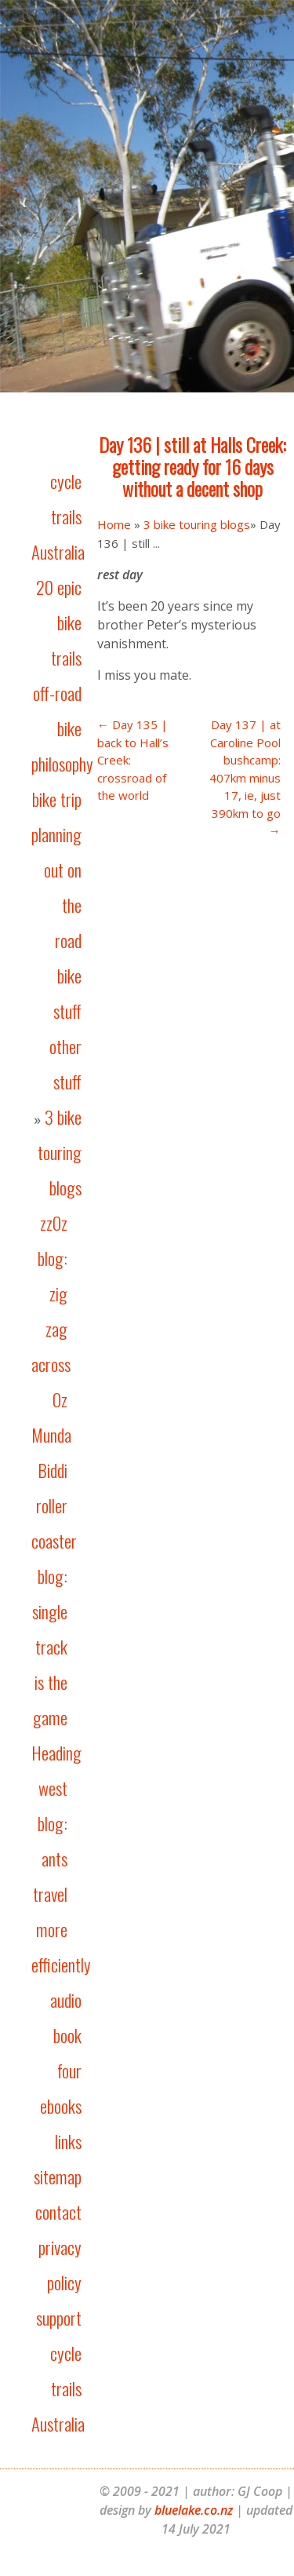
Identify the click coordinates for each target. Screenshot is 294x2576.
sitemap (58, 2176)
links (68, 2141)
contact (58, 2211)
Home (114, 524)
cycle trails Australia (58, 516)
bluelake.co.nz (193, 2510)
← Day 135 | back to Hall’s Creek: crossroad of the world (133, 760)
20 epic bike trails (59, 622)
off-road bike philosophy (62, 728)
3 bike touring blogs (60, 1152)
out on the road (63, 905)
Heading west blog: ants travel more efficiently (61, 1858)
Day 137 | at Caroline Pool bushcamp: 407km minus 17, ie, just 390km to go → (245, 777)
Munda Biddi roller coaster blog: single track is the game (54, 1576)
